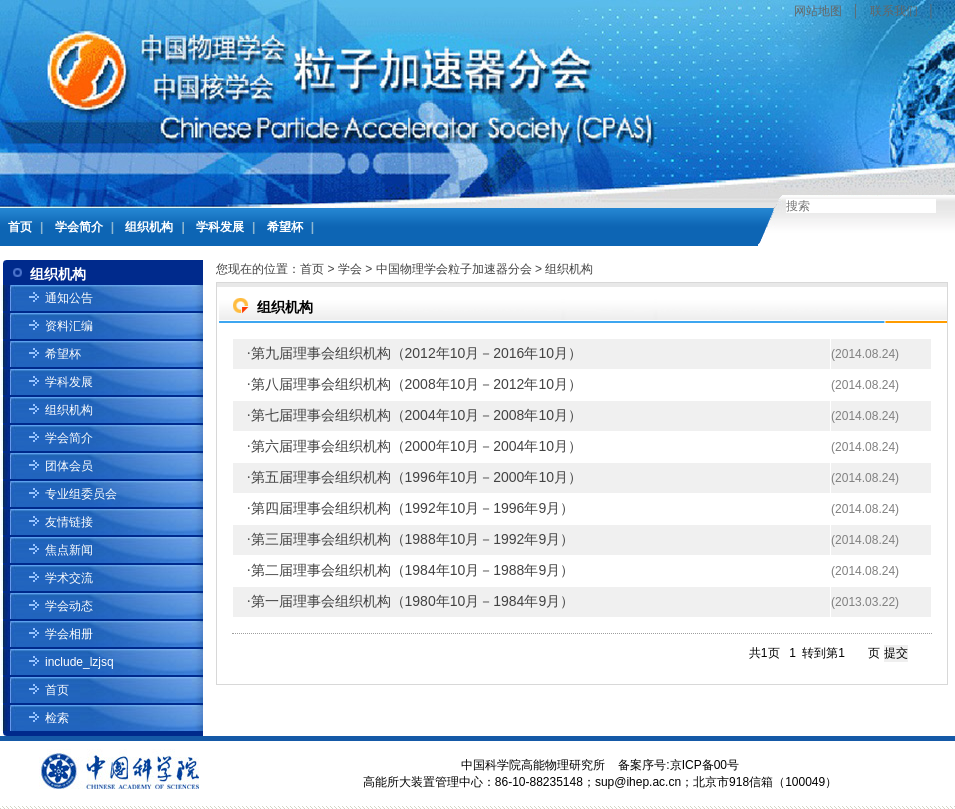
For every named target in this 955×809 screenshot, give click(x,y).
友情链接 (69, 522)
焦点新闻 (69, 550)
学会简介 (79, 227)
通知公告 (69, 298)
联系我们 (894, 11)
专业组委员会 (81, 494)
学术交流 (69, 578)
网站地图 (818, 11)
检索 (57, 718)
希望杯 (285, 227)
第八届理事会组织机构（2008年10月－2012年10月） (416, 384)
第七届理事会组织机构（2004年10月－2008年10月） (416, 415)
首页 (20, 227)
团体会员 (69, 466)
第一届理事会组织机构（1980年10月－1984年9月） (413, 601)
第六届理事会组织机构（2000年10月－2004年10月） (416, 446)
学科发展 (220, 227)
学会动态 (69, 606)
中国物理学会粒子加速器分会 (454, 269)
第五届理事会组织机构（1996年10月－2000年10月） (416, 477)
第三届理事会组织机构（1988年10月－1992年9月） (413, 539)
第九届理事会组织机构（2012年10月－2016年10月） (416, 353)
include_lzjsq (79, 662)
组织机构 (149, 227)
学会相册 (69, 634)
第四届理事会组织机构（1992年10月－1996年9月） (413, 508)
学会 (350, 269)
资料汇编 (69, 326)
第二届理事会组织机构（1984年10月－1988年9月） (413, 570)
